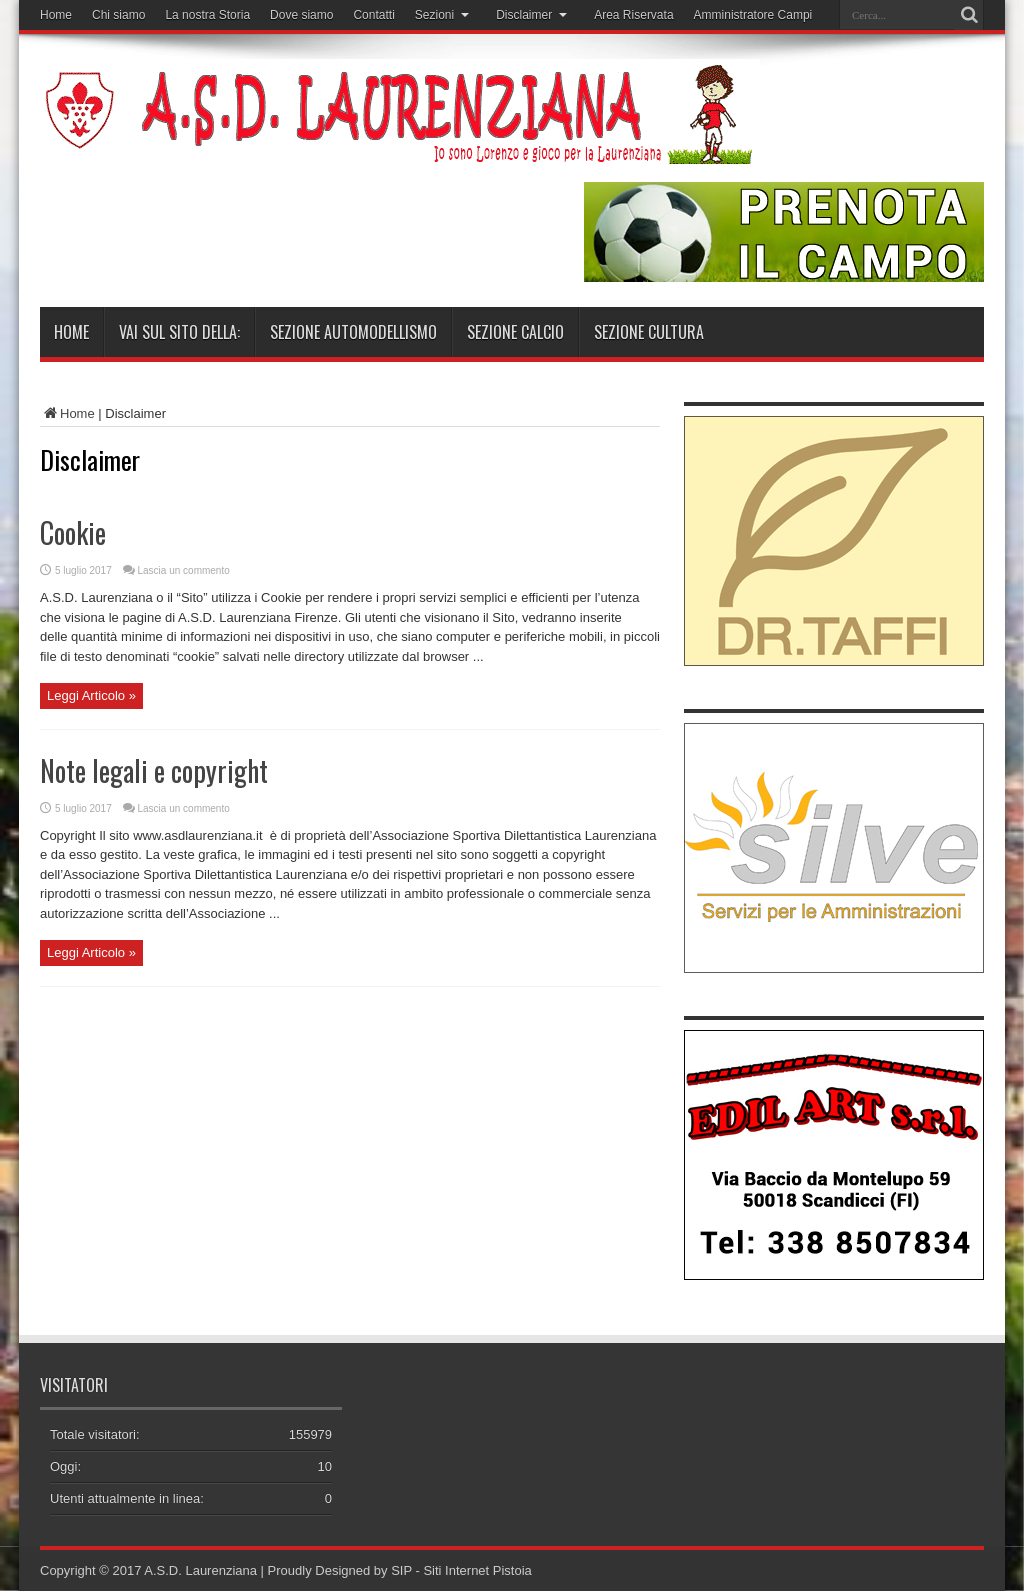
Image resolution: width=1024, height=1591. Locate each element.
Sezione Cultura (649, 332)
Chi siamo (118, 15)
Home (56, 15)
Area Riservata (633, 15)
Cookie (73, 532)
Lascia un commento (184, 570)
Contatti (373, 15)
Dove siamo (301, 15)
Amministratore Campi (753, 15)
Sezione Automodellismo (353, 332)
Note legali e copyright (154, 770)
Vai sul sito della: (179, 332)
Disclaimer (531, 15)
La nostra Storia (207, 15)
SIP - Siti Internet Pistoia (461, 1570)
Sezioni (442, 15)
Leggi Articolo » (91, 695)
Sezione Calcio (515, 332)
